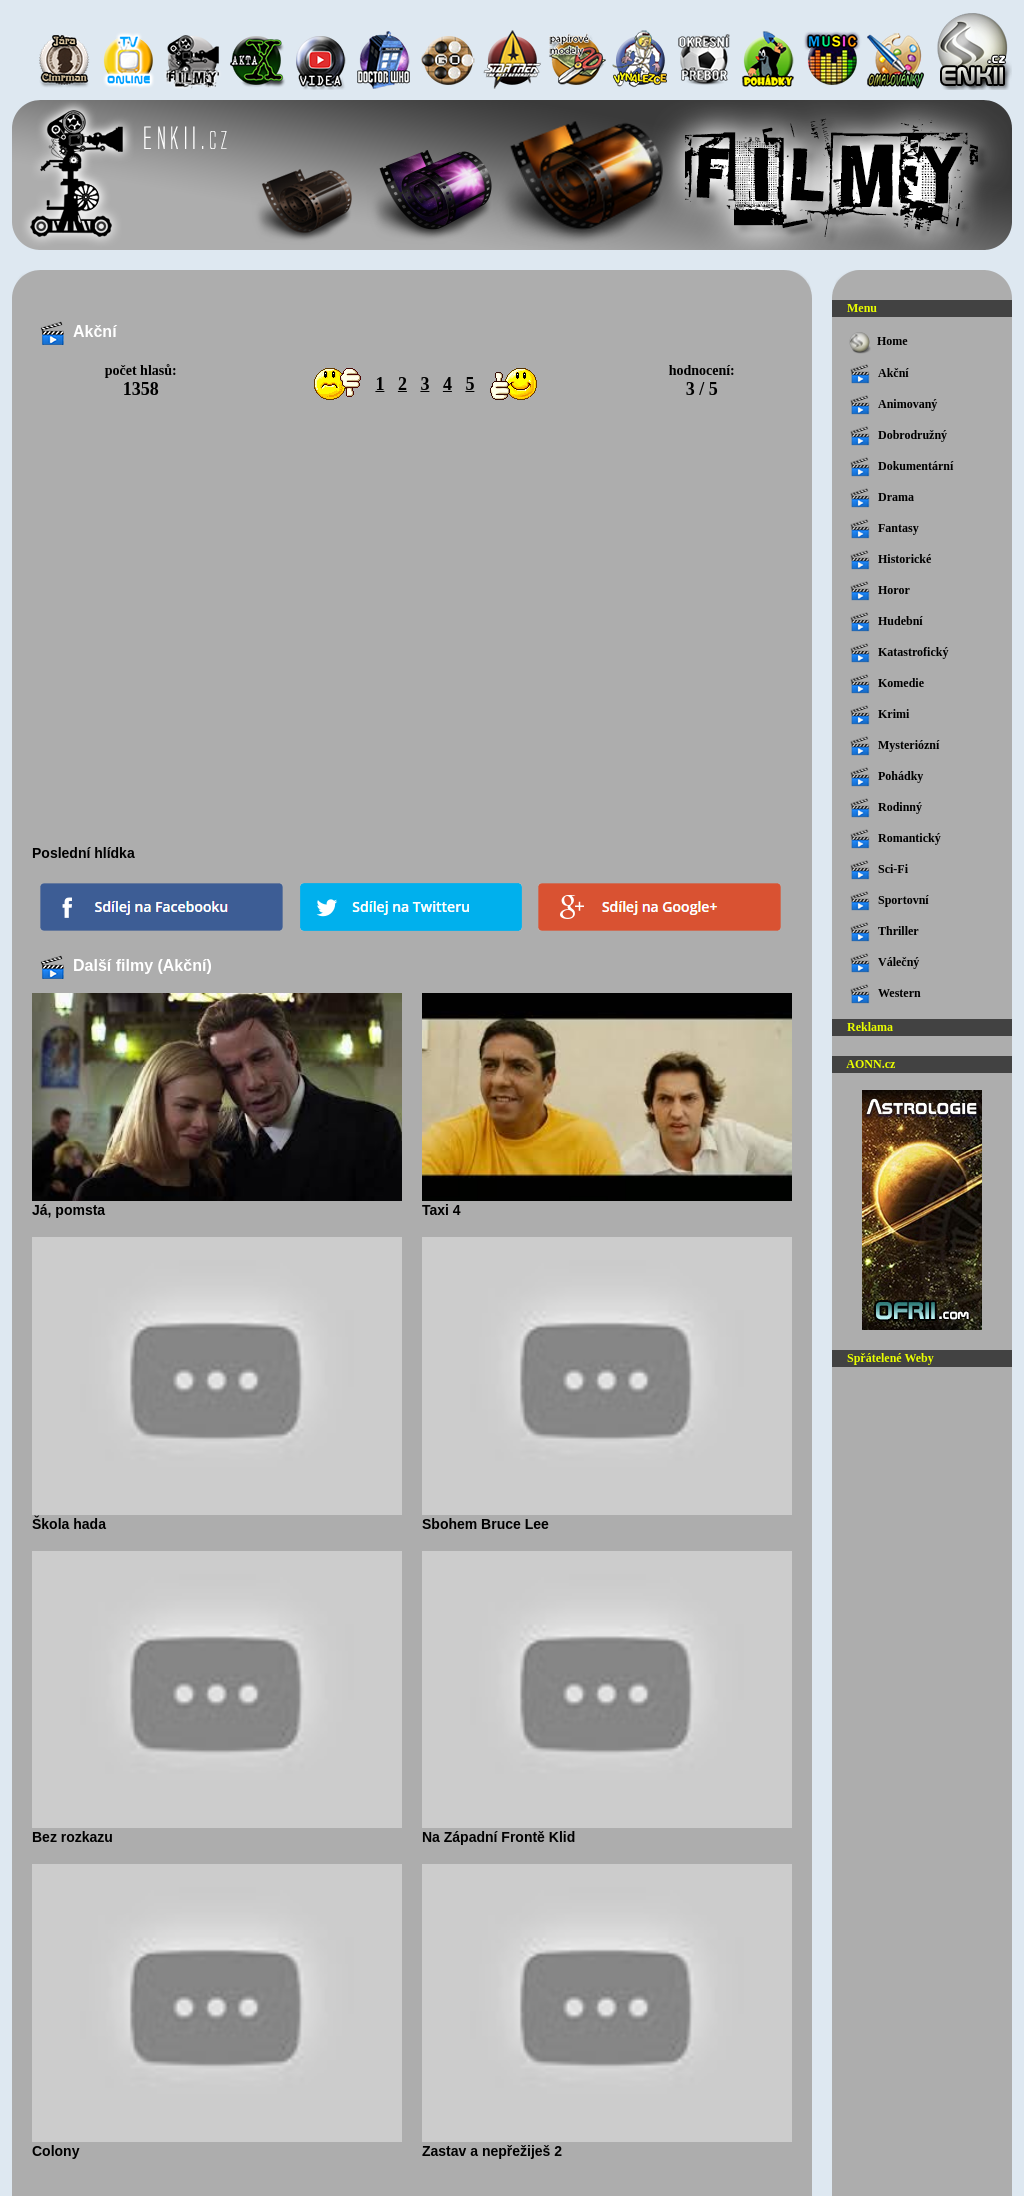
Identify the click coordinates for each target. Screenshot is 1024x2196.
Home (877, 342)
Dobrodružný (898, 436)
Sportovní (889, 901)
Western (885, 994)
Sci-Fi (879, 870)
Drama (882, 498)
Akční (879, 374)
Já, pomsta (217, 1203)
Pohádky (886, 777)
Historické (890, 560)
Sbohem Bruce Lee (607, 1517)
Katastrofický (899, 653)
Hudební (886, 622)
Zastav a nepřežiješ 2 (607, 2144)
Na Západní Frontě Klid (607, 1830)
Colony (217, 2144)
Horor (880, 591)
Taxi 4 (607, 1203)
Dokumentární (901, 467)
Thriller (884, 932)
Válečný (884, 963)
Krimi (879, 715)
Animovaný (893, 405)
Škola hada (217, 1517)
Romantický (895, 839)
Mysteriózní (894, 746)
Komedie (887, 684)
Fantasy (884, 529)
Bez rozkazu (217, 1830)
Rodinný (886, 808)
